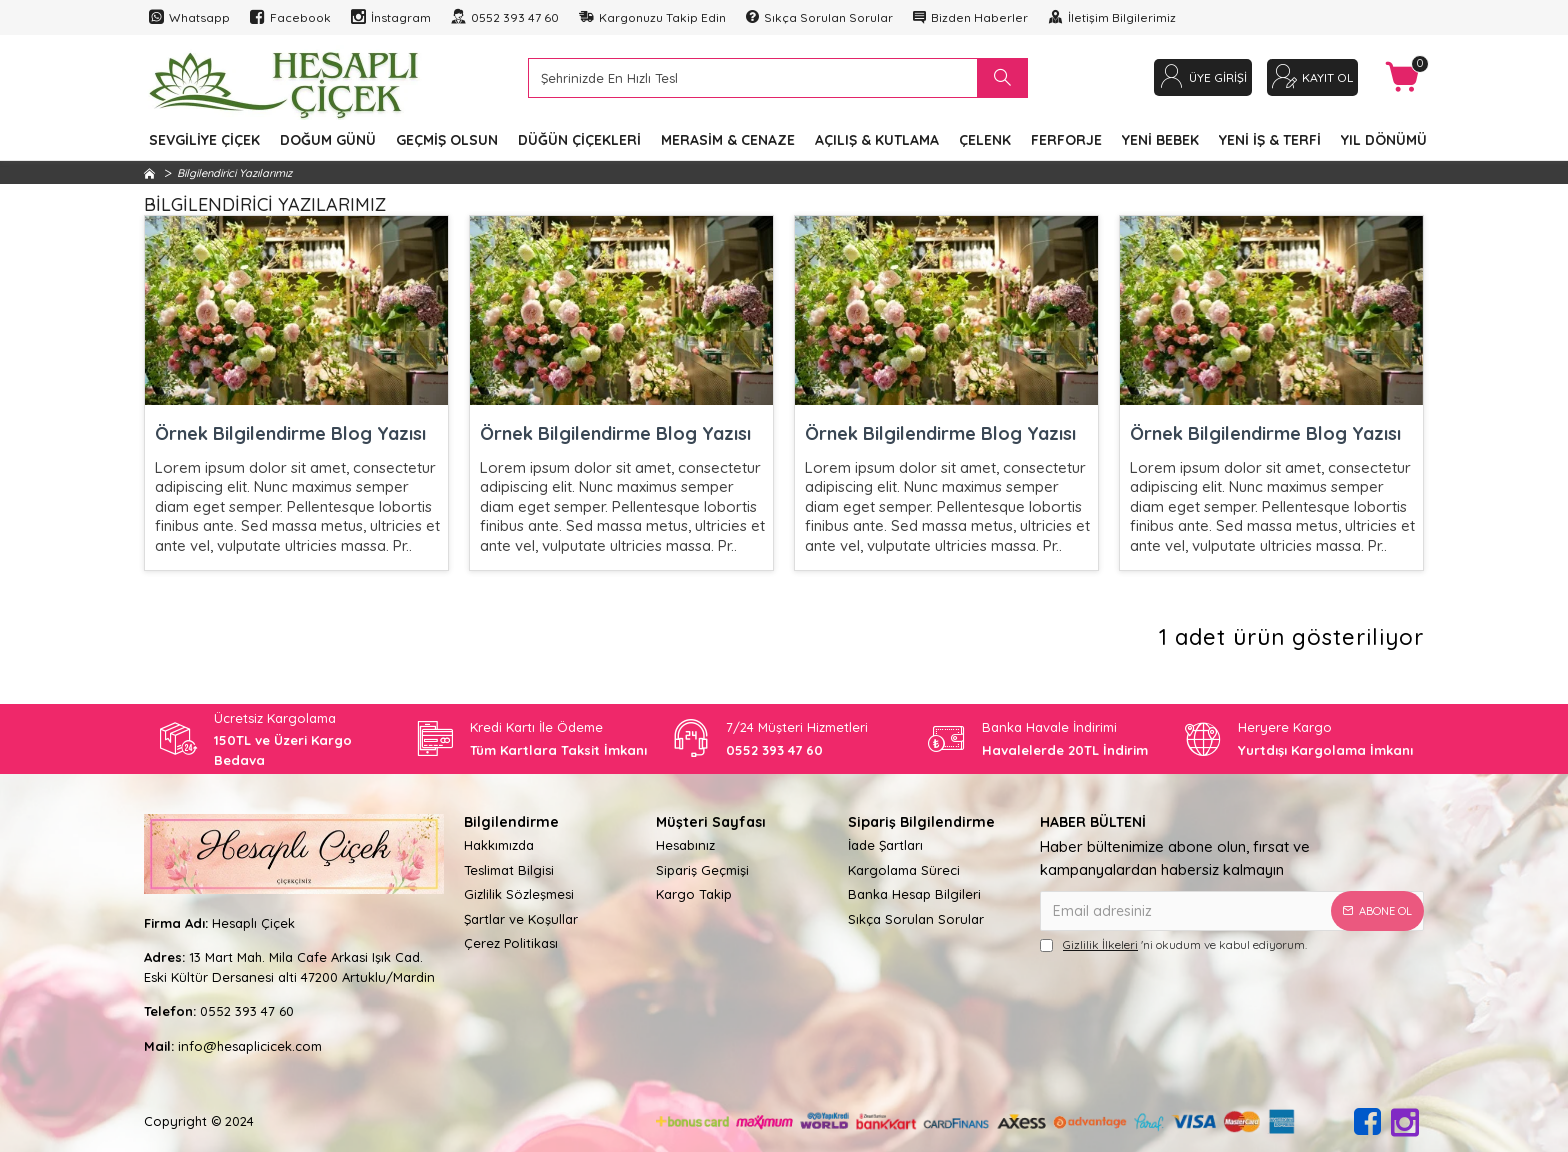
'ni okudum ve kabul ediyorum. (1173, 945)
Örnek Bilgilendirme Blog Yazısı (290, 433)
